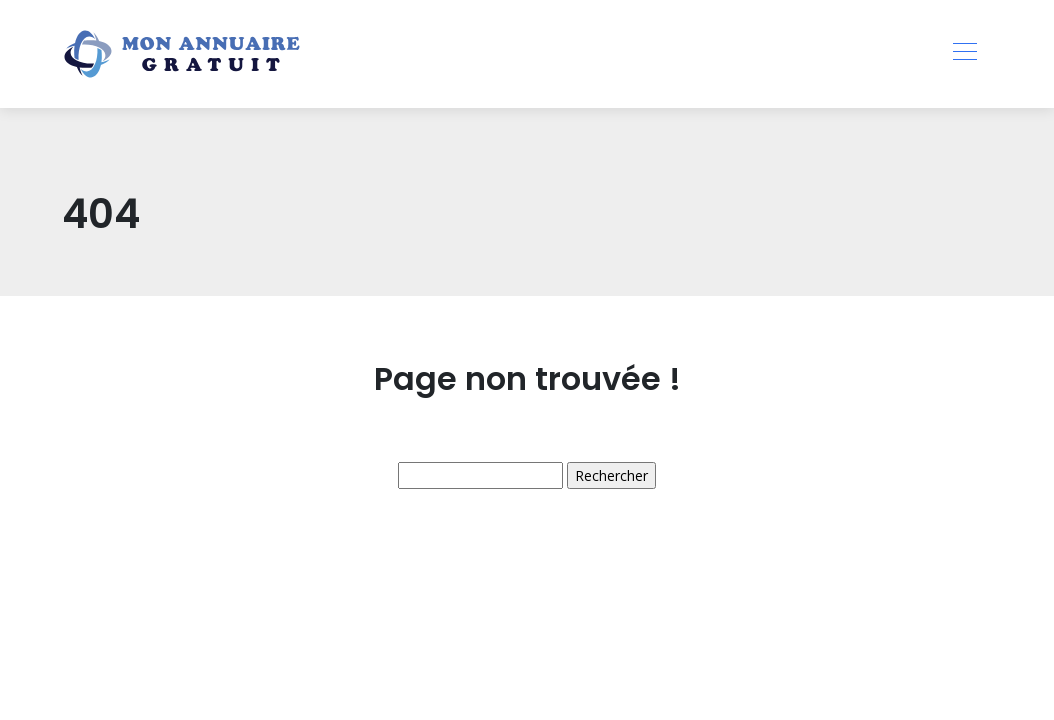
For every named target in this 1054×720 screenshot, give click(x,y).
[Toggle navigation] (964, 54)
